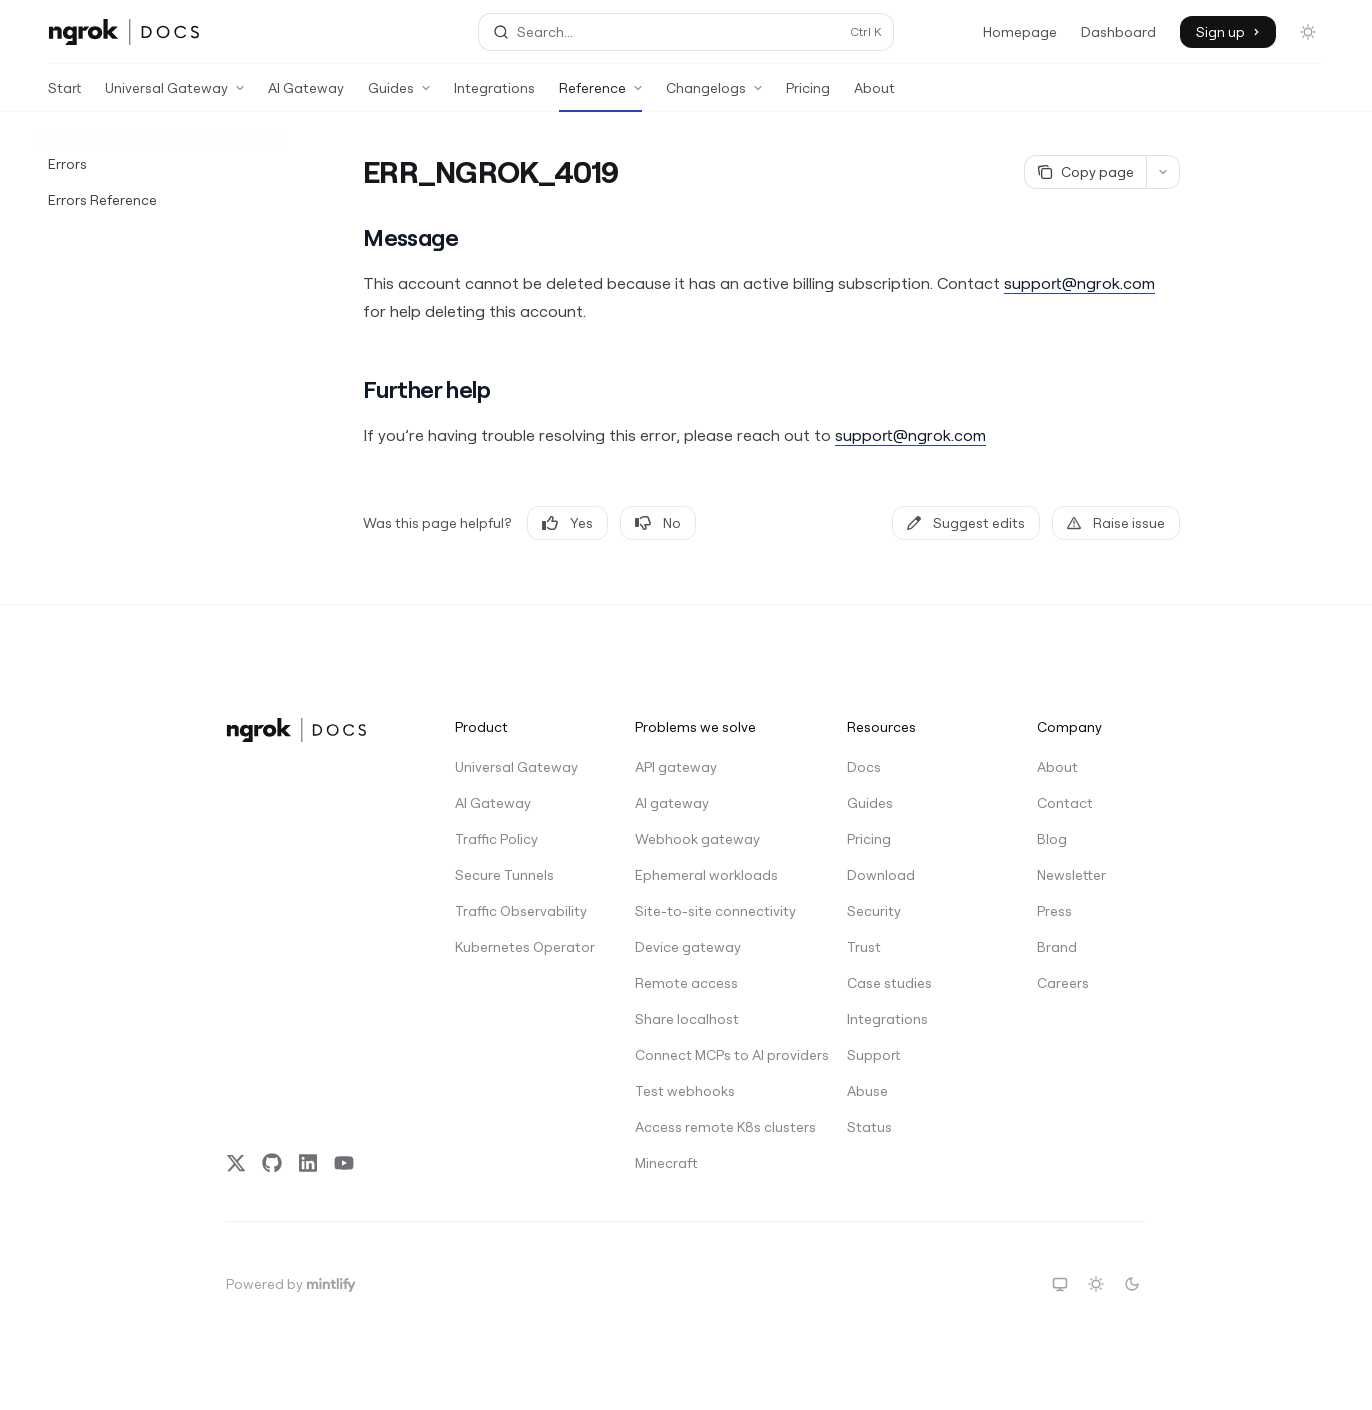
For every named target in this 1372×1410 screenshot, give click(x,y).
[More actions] (1163, 172)
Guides (870, 803)
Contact (1065, 803)
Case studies (889, 983)
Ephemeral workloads (706, 875)
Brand (1057, 947)
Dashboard (1118, 32)
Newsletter (1071, 875)
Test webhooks (685, 1091)
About (874, 96)
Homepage (1020, 32)
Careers (1063, 983)
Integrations (494, 96)
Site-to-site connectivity (707, 911)
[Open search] (686, 32)
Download (881, 875)
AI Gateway (306, 96)
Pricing (808, 96)
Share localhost (687, 1019)
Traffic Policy (496, 839)
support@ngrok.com (1079, 283)
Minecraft (666, 1163)
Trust (864, 947)
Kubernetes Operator (525, 947)
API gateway (676, 767)
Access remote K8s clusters (707, 1127)
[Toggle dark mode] (1308, 32)
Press (1054, 911)
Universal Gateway (516, 767)
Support (873, 1055)
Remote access (686, 983)
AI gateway (672, 803)
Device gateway (688, 947)
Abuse (867, 1091)
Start (64, 96)
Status (869, 1127)
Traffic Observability (521, 911)
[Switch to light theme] (1096, 1284)
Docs (864, 767)
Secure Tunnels (504, 875)
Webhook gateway (697, 839)
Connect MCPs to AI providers (707, 1055)
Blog (1052, 839)
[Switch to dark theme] (1132, 1284)
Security (874, 911)
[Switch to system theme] (1060, 1284)
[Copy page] (1085, 172)
